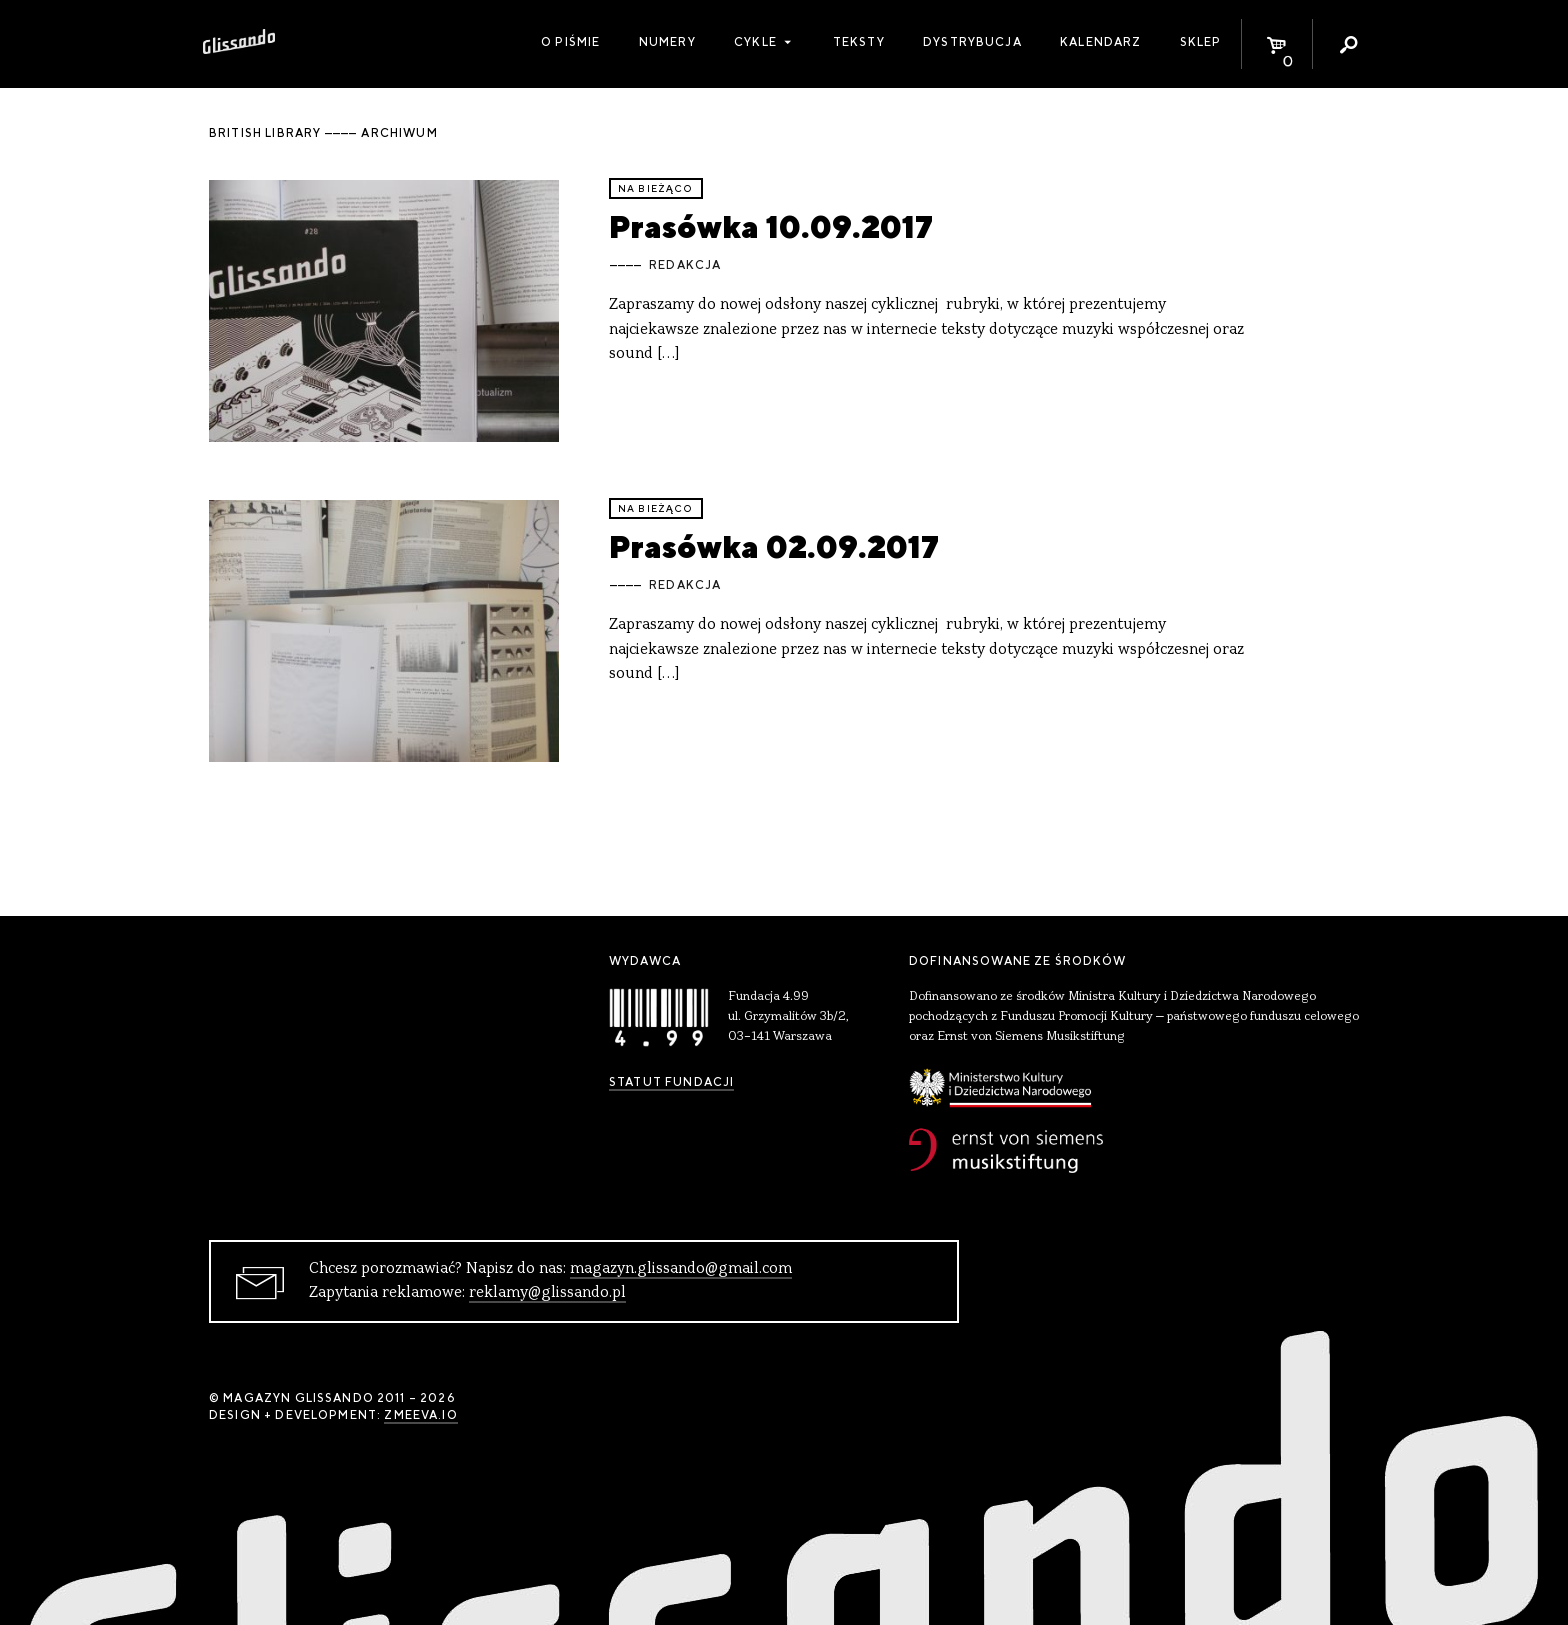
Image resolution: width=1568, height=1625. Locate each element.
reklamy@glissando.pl (547, 1293)
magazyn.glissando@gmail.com (681, 1269)
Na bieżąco (656, 188)
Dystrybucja (972, 42)
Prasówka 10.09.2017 (771, 226)
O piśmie (570, 42)
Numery (667, 42)
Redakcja (685, 265)
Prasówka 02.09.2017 (774, 546)
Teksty (859, 42)
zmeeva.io (420, 1415)
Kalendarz (1100, 42)
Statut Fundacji (671, 1082)
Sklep (1201, 42)
